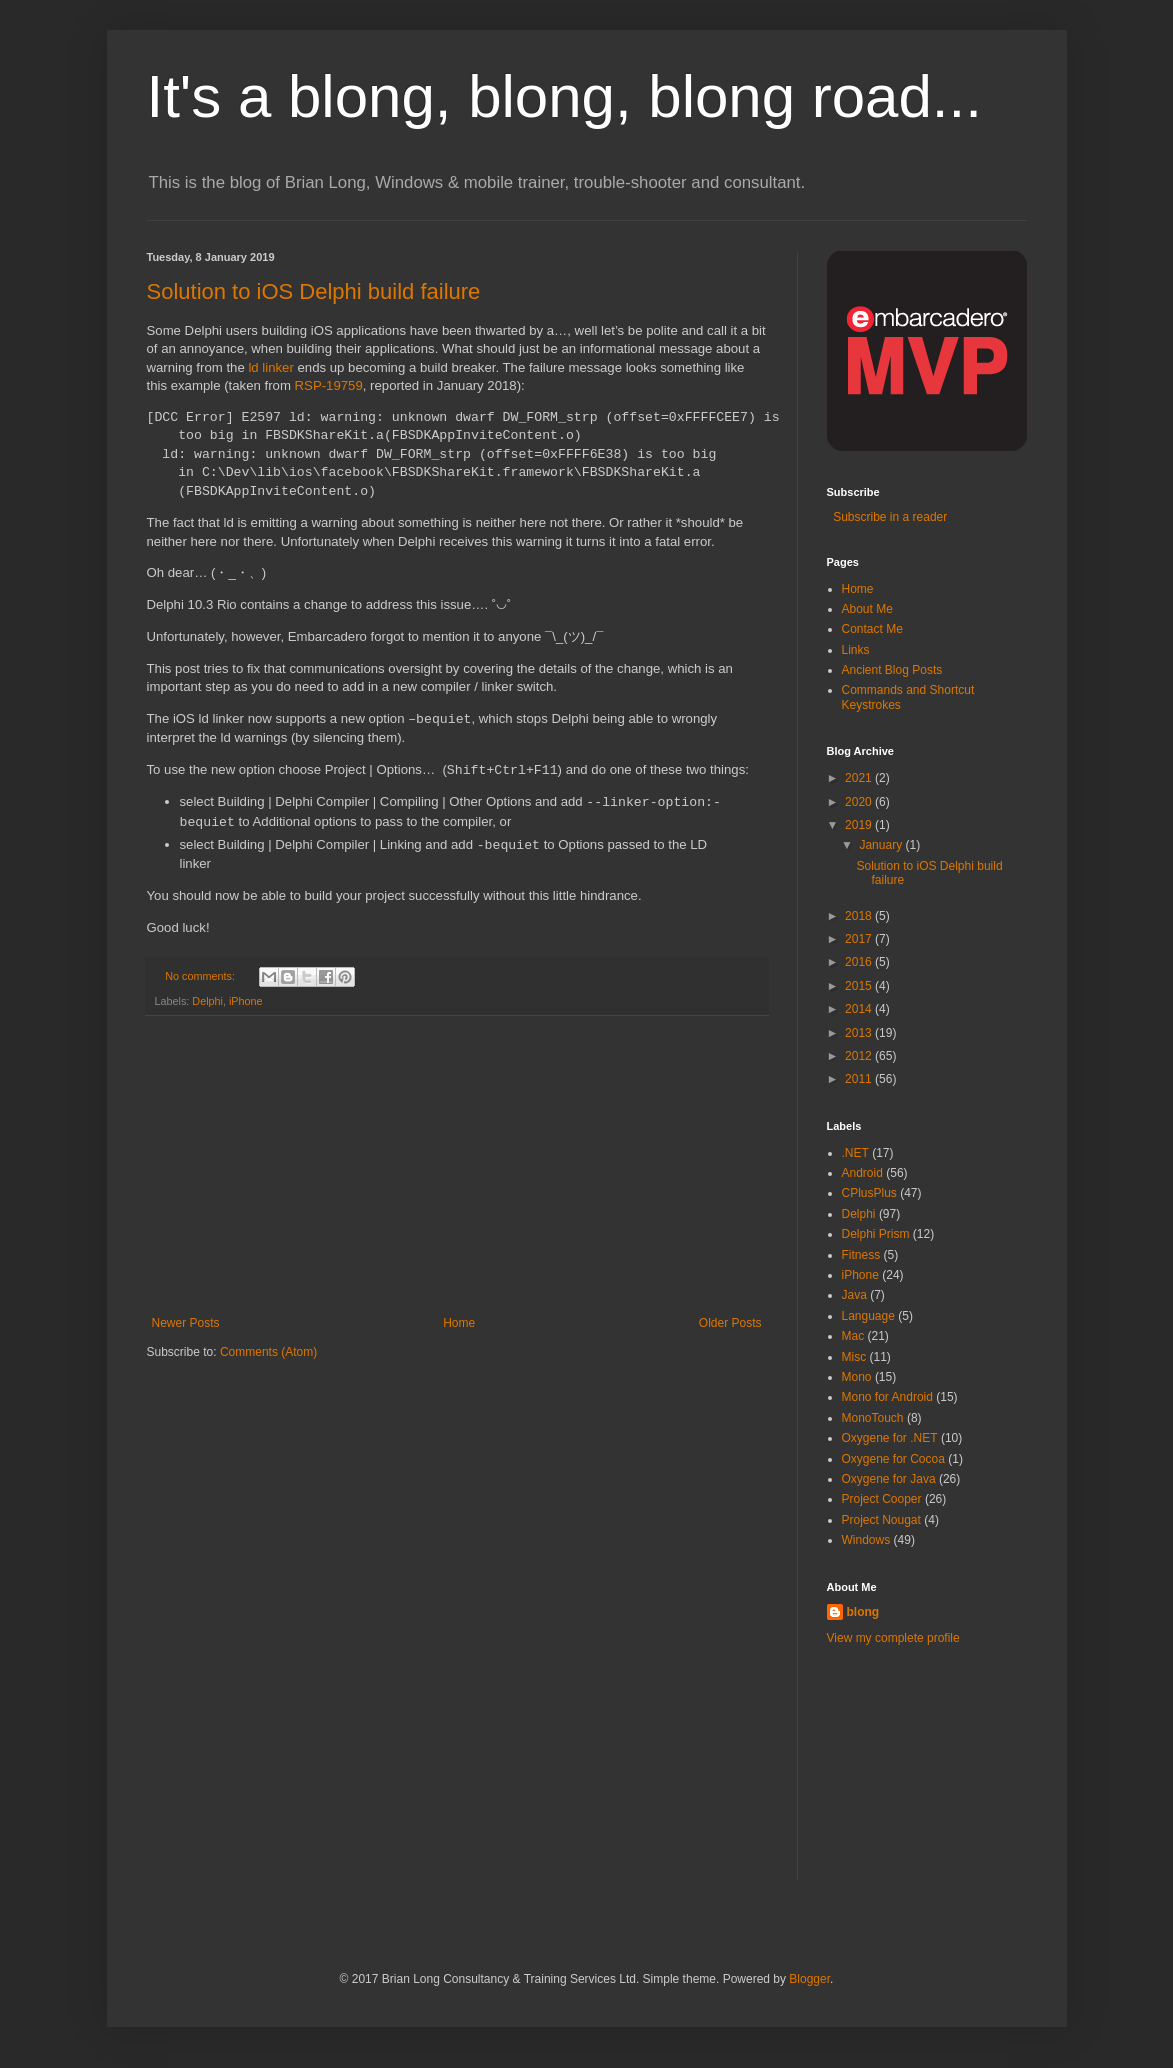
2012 (860, 1056)
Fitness (861, 1255)
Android (862, 1173)
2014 (860, 1009)
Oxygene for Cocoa (893, 1459)
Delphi (207, 1001)
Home (459, 1323)
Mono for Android (887, 1397)
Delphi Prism (876, 1234)
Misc (854, 1357)
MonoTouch (873, 1418)
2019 (860, 825)
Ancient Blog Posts (892, 670)
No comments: (201, 976)
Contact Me (872, 629)
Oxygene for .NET (890, 1438)
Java (854, 1295)
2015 (860, 986)
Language (868, 1316)
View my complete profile (893, 1638)
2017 (860, 939)
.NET (855, 1153)
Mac (853, 1336)
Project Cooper (882, 1499)
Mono (857, 1377)
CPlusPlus (869, 1193)
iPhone (246, 1001)
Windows (866, 1540)
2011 (860, 1079)
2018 (860, 916)
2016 (860, 962)
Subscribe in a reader (887, 517)
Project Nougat (881, 1520)
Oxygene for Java (889, 1479)
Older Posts (730, 1323)
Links (856, 650)
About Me (867, 609)
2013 (860, 1033)
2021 (860, 778)
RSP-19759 (329, 385)
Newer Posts (186, 1323)
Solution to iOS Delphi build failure (314, 291)
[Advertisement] (457, 1166)
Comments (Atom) (268, 1352)
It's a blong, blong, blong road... (564, 96)
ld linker (270, 367)
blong (863, 1612)
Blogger (809, 1979)
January (882, 845)
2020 (860, 802)
